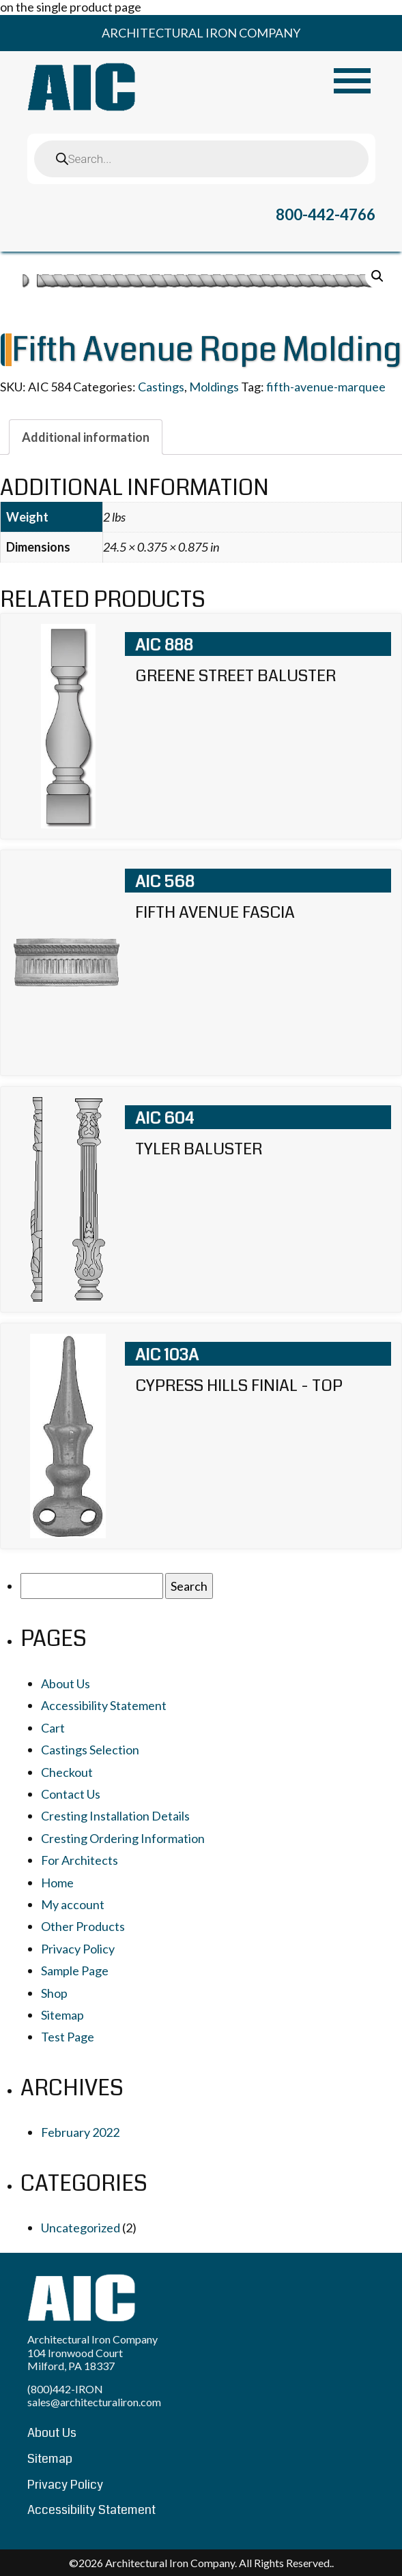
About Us (65, 1683)
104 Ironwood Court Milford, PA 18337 (75, 2359)
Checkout (67, 1772)
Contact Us (70, 1793)
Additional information (85, 437)
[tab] (85, 437)
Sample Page (75, 1970)
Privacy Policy (78, 1948)
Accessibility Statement (104, 1705)
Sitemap (62, 2014)
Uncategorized (80, 2227)
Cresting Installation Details (115, 1815)
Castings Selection (90, 1749)
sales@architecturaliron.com (94, 2401)
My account (72, 1904)
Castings (161, 386)
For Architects (79, 1860)
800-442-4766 (325, 214)
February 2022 (80, 2132)
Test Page (67, 2036)
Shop (54, 1993)
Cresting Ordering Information (123, 1838)
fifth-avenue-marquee (326, 386)
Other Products (83, 1926)
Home (57, 1882)
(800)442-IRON (65, 2388)
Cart (53, 1727)
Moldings (214, 386)
